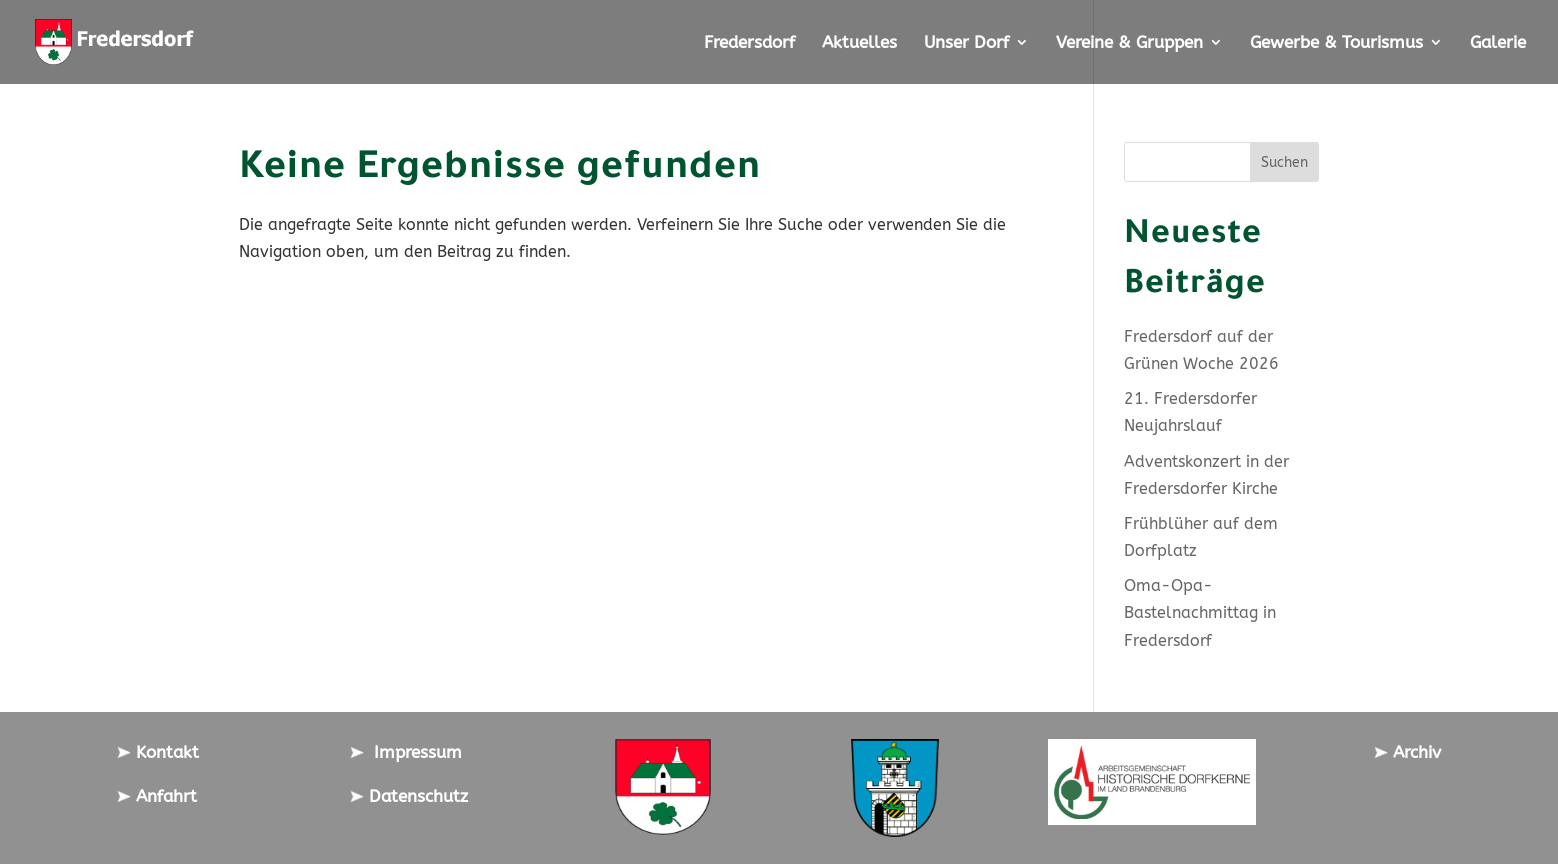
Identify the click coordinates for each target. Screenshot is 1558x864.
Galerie (1498, 43)
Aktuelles (859, 43)
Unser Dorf (966, 43)
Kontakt (158, 752)
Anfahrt (157, 796)
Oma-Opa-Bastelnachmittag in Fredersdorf (1200, 612)
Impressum (406, 752)
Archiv (1407, 752)
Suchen (1284, 162)
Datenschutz (409, 796)
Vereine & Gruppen (1129, 43)
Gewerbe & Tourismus (1336, 43)
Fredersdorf (749, 43)
